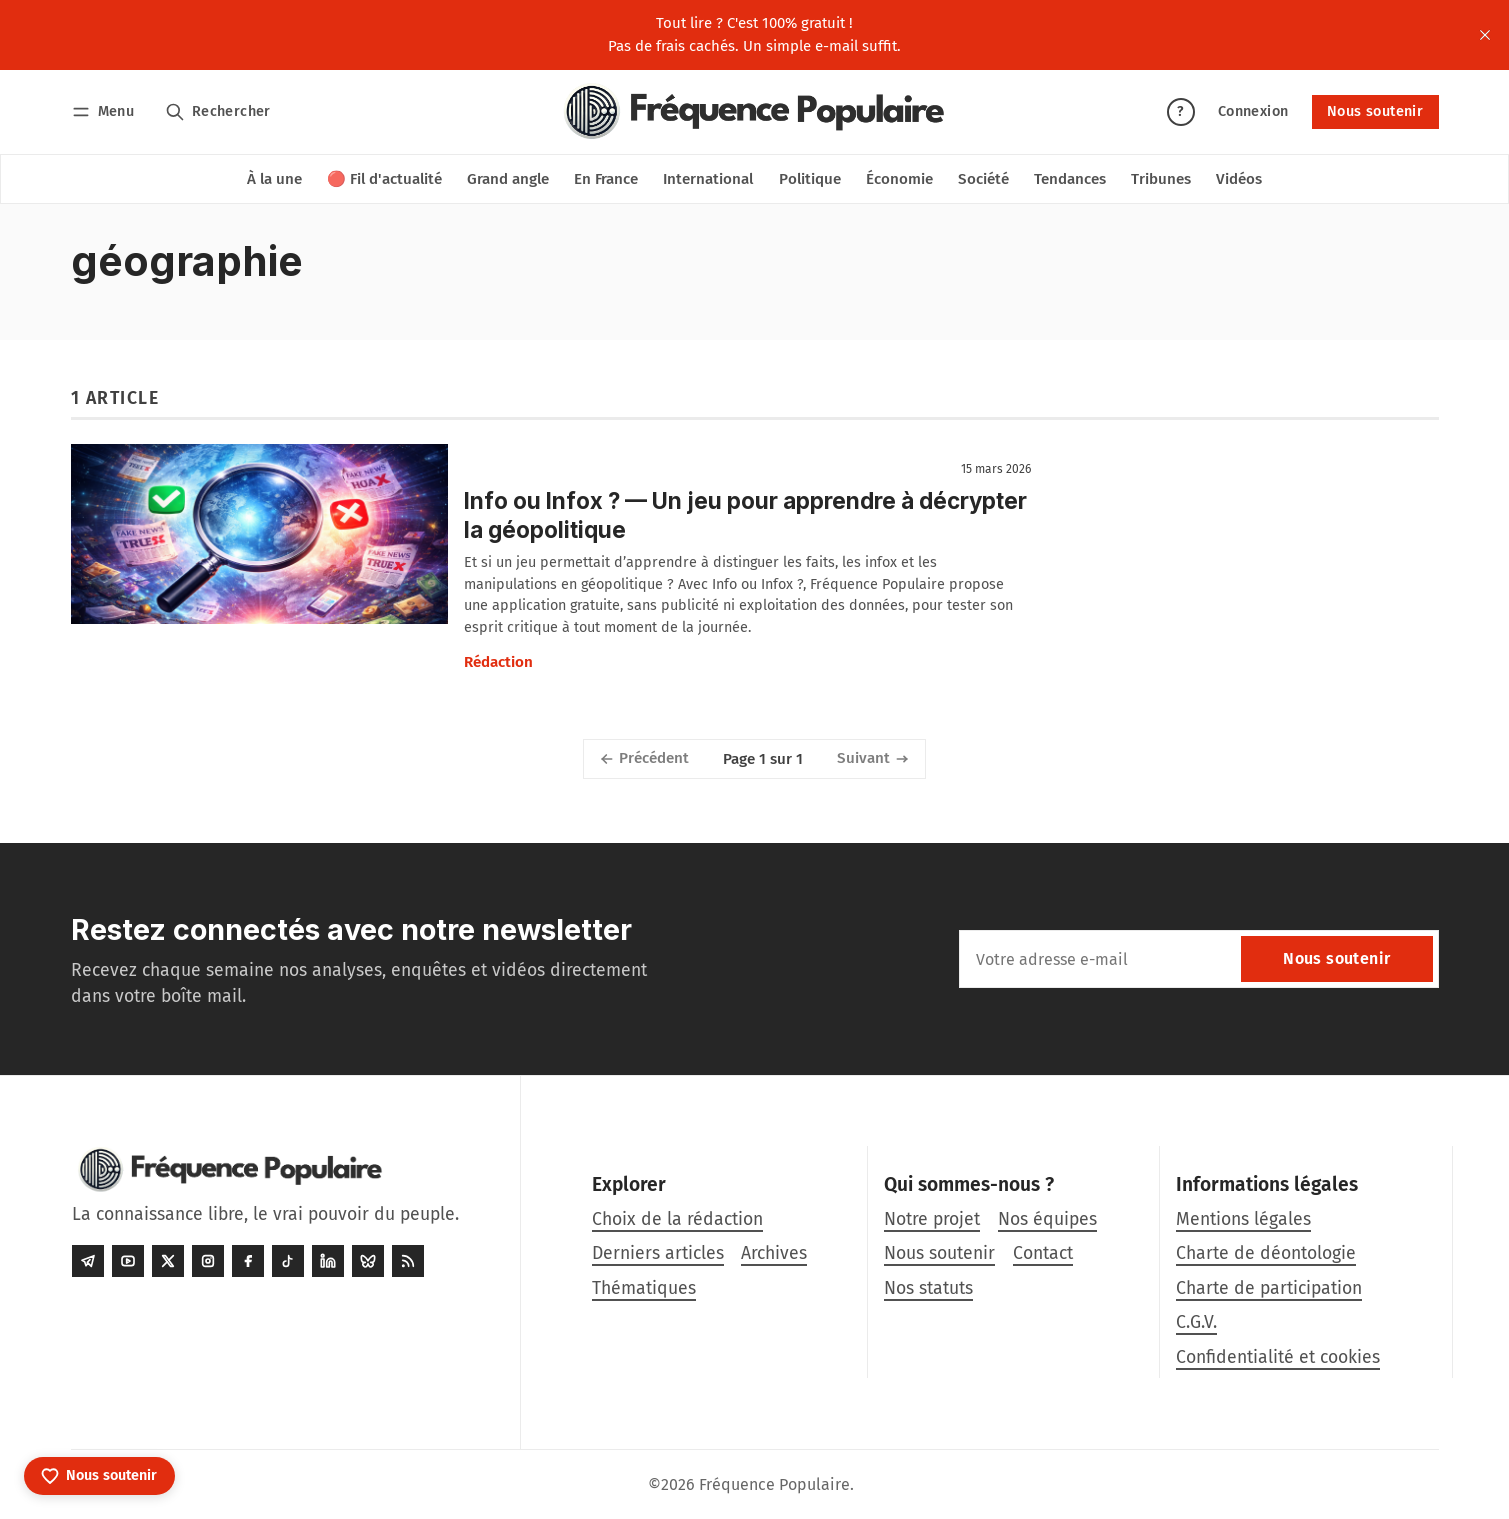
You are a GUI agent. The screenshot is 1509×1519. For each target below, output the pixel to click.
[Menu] (106, 111)
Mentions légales (1243, 1219)
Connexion (1253, 111)
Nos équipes (1047, 1219)
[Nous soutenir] (99, 1476)
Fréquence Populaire (774, 1484)
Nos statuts (928, 1288)
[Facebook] (248, 1261)
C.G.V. (1196, 1322)
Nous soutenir (1375, 111)
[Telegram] (88, 1261)
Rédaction (498, 662)
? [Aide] (1180, 111)
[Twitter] (168, 1261)
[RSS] (408, 1261)
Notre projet (932, 1219)
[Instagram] (208, 1261)
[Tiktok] (288, 1261)
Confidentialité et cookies (1278, 1357)
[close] (1485, 35)
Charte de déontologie (1266, 1253)
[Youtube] (128, 1261)
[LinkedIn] (328, 1261)
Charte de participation (1269, 1288)
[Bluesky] (368, 1261)
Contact (1043, 1253)
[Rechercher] (217, 111)
